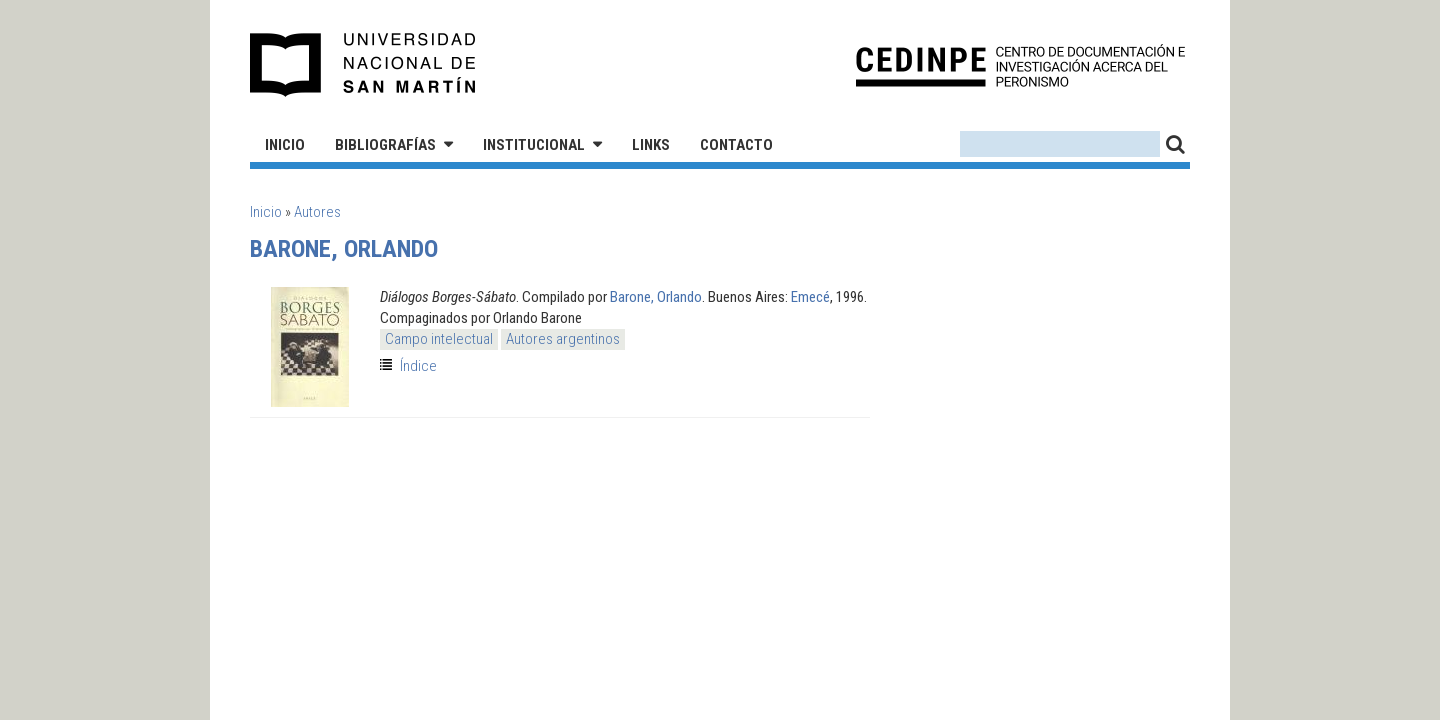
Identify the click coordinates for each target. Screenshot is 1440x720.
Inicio (285, 145)
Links (651, 145)
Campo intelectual (439, 339)
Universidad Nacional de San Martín (363, 65)
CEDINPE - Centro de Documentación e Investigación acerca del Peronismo (1020, 65)
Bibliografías (385, 145)
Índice (418, 366)
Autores (317, 212)
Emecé (810, 297)
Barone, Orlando (656, 297)
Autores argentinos (563, 339)
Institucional (534, 145)
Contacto (736, 145)
